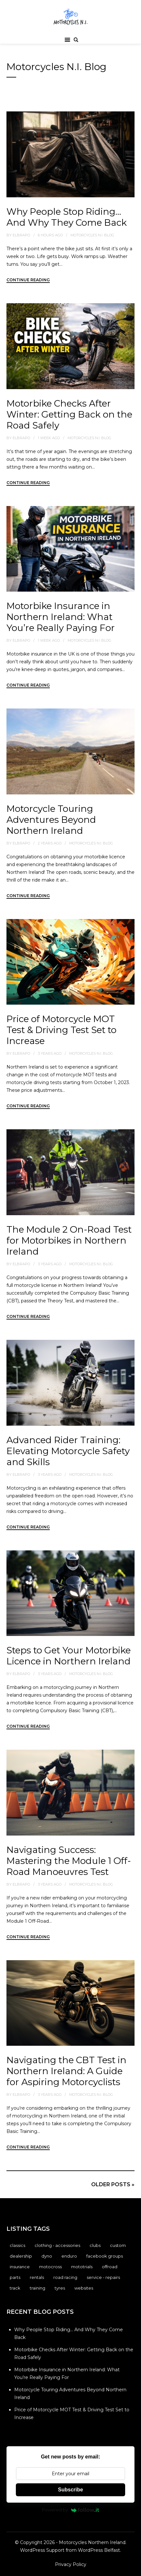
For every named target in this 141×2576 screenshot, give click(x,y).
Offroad (109, 2266)
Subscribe (70, 2489)
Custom (118, 2245)
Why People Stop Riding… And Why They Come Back (66, 217)
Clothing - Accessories (57, 2245)
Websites (83, 2288)
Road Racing (65, 2277)
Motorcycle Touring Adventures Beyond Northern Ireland (51, 819)
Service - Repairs (103, 2277)
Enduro (69, 2256)
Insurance (20, 2266)
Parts (15, 2277)
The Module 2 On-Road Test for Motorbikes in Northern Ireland (69, 1240)
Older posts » (113, 2184)
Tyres (60, 2288)
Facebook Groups (104, 2256)
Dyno (46, 2256)
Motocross (50, 2266)
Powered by (70, 2509)
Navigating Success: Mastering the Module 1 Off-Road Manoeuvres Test (68, 1860)
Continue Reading (28, 279)
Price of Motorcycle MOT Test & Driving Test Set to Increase (61, 1029)
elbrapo (21, 235)
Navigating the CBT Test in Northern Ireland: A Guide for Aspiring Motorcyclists (66, 2070)
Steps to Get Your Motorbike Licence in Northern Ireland (68, 1656)
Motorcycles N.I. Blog (92, 235)
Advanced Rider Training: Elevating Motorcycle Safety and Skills (68, 1450)
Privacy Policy (70, 2564)
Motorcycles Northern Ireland (92, 2542)
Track (15, 2288)
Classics (17, 2245)
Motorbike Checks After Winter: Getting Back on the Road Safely (69, 414)
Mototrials (81, 2266)
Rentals (37, 2277)
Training (37, 2288)
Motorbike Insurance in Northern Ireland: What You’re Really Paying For (60, 616)
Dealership (21, 2256)
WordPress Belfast (99, 2550)
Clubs (95, 2245)
